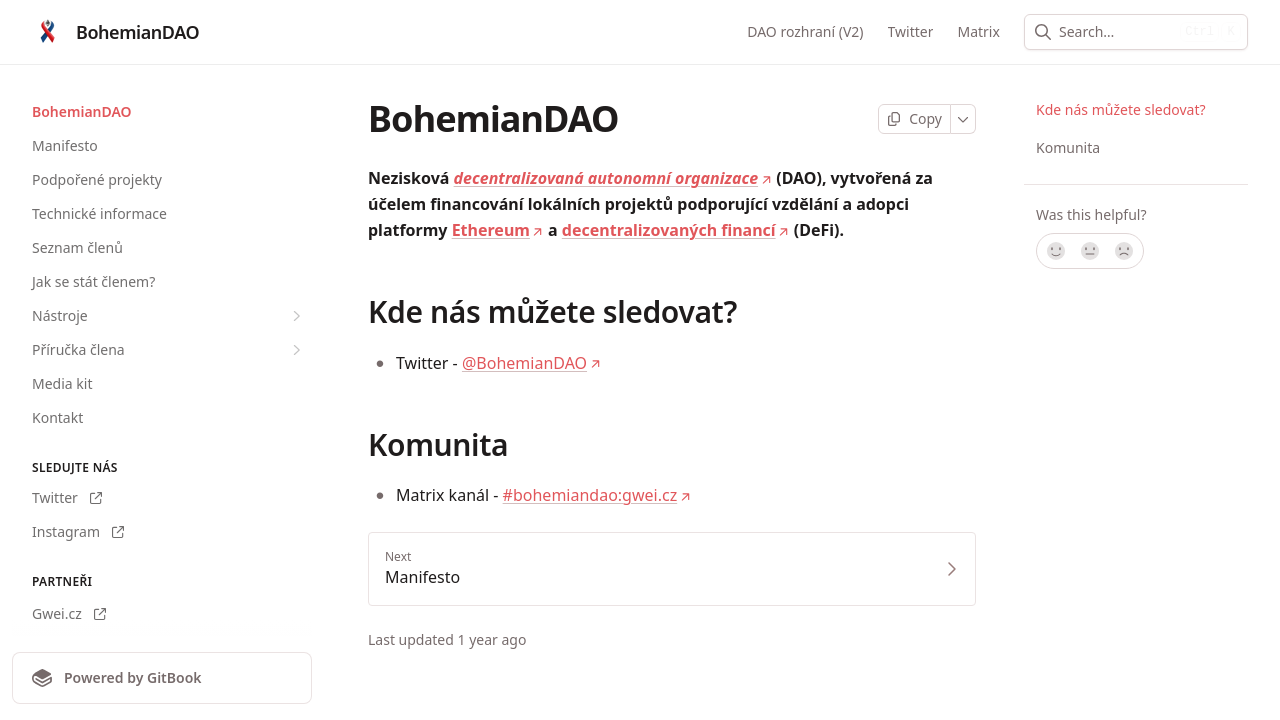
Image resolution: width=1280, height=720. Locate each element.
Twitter (911, 31)
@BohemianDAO (531, 363)
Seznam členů (77, 247)
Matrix (979, 31)
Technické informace (99, 213)
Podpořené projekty (97, 179)
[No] (1125, 251)
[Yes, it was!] (1055, 251)
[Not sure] (1090, 251)
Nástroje (169, 316)
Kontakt (57, 417)
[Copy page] (914, 119)
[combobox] (1115, 32)
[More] (963, 119)
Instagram (78, 531)
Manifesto (65, 145)
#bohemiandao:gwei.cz (597, 495)
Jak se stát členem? (93, 281)
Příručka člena (169, 350)
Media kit (62, 383)
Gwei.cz (69, 613)
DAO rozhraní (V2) (805, 31)
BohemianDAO (82, 111)
